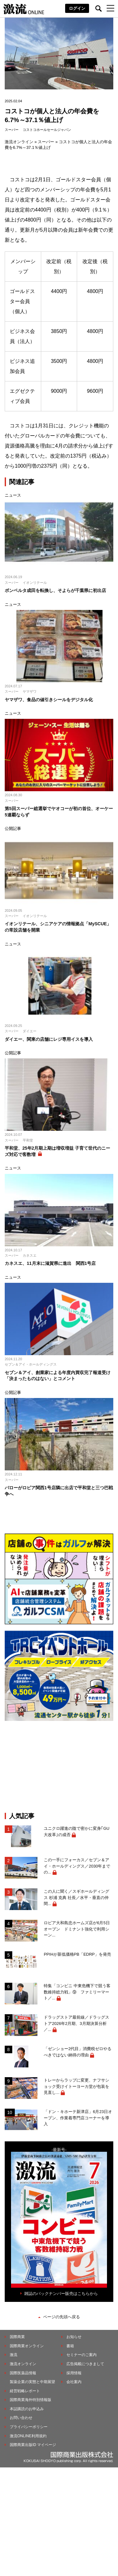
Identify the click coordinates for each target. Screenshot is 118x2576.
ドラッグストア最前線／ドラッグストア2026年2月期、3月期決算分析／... (76, 2023)
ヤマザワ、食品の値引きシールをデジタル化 (51, 699)
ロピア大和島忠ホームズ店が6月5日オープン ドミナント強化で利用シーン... (77, 1928)
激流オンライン (19, 141)
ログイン (77, 8)
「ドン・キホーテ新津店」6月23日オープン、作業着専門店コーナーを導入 (78, 2117)
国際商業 (17, 2337)
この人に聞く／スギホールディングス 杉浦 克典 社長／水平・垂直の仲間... (76, 1897)
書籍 (70, 2346)
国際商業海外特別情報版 (30, 2400)
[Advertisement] (59, 1766)
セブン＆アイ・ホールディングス (31, 1364)
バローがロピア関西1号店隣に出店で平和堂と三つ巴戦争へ (59, 1491)
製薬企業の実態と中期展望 (32, 2382)
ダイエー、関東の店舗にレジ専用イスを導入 (49, 1039)
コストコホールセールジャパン (47, 130)
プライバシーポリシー (29, 2427)
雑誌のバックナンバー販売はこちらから (61, 2293)
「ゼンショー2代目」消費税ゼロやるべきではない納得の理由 (77, 2051)
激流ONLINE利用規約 (28, 2436)
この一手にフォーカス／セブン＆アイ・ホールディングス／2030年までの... (77, 1865)
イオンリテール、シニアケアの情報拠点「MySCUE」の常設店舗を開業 (58, 927)
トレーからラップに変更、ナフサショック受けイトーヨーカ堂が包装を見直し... (76, 2086)
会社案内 (73, 2382)
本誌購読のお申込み (27, 2409)
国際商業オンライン (27, 2346)
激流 (13, 2355)
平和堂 (28, 1140)
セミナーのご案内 (81, 2355)
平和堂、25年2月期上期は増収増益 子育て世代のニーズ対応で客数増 (57, 1151)
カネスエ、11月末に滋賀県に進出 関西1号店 (50, 1263)
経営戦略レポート (25, 2391)
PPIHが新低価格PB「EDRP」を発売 (77, 1954)
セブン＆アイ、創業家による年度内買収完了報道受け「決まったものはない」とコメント (57, 1375)
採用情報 (73, 2373)
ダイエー (30, 1031)
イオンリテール (35, 582)
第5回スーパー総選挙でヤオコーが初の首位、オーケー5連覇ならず (59, 811)
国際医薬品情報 (23, 2373)
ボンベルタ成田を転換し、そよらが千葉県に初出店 (55, 590)
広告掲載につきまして (85, 2364)
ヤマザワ (30, 691)
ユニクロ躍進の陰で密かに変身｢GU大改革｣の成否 (77, 1831)
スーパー (12, 130)
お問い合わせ (21, 2418)
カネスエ (30, 1255)
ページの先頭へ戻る (61, 2317)
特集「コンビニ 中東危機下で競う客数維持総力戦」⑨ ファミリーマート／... (77, 1991)
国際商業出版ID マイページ (33, 2445)
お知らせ (73, 2337)
